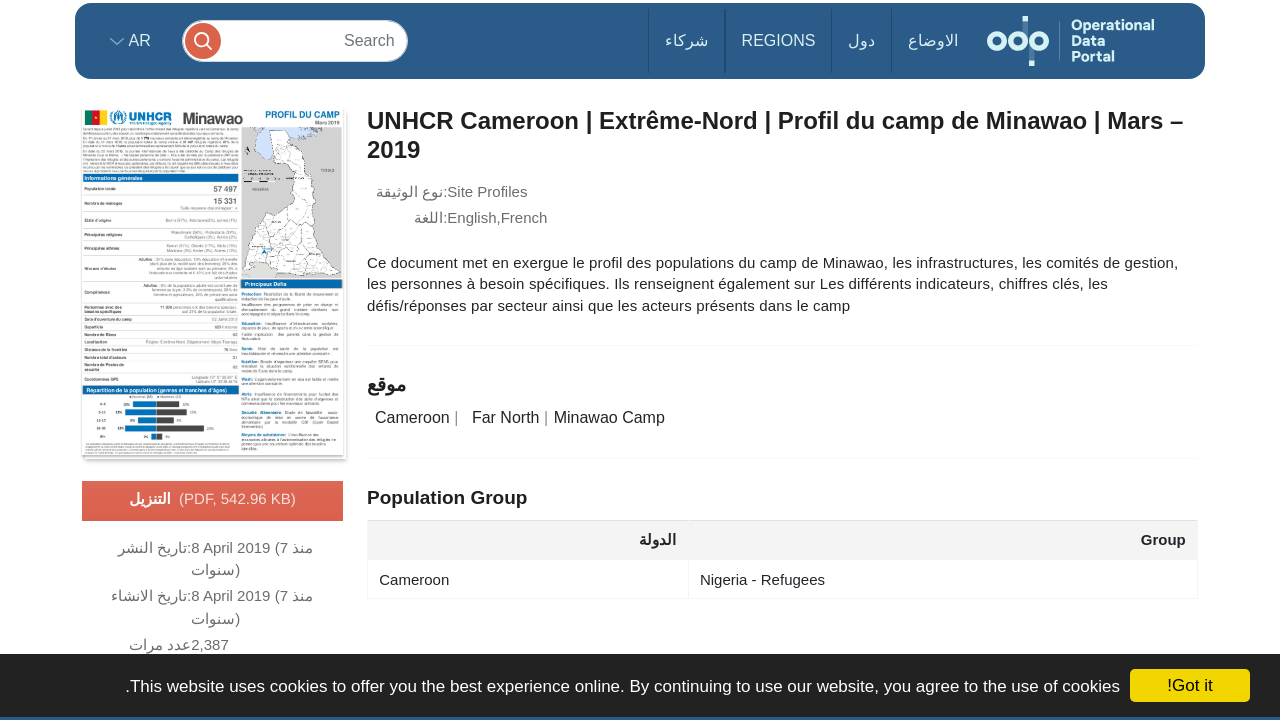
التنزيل (212, 500)
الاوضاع (933, 40)
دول (861, 40)
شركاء (686, 40)
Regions (779, 40)
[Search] (295, 40)
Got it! (1189, 685)
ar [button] (137, 40)
